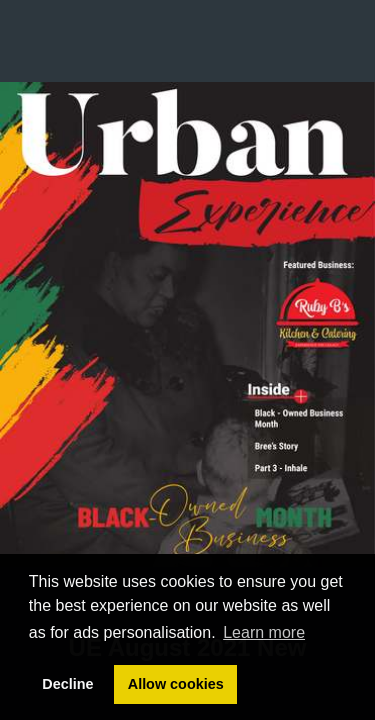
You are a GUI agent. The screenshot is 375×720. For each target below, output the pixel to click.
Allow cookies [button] (176, 684)
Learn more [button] (264, 632)
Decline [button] (67, 684)
